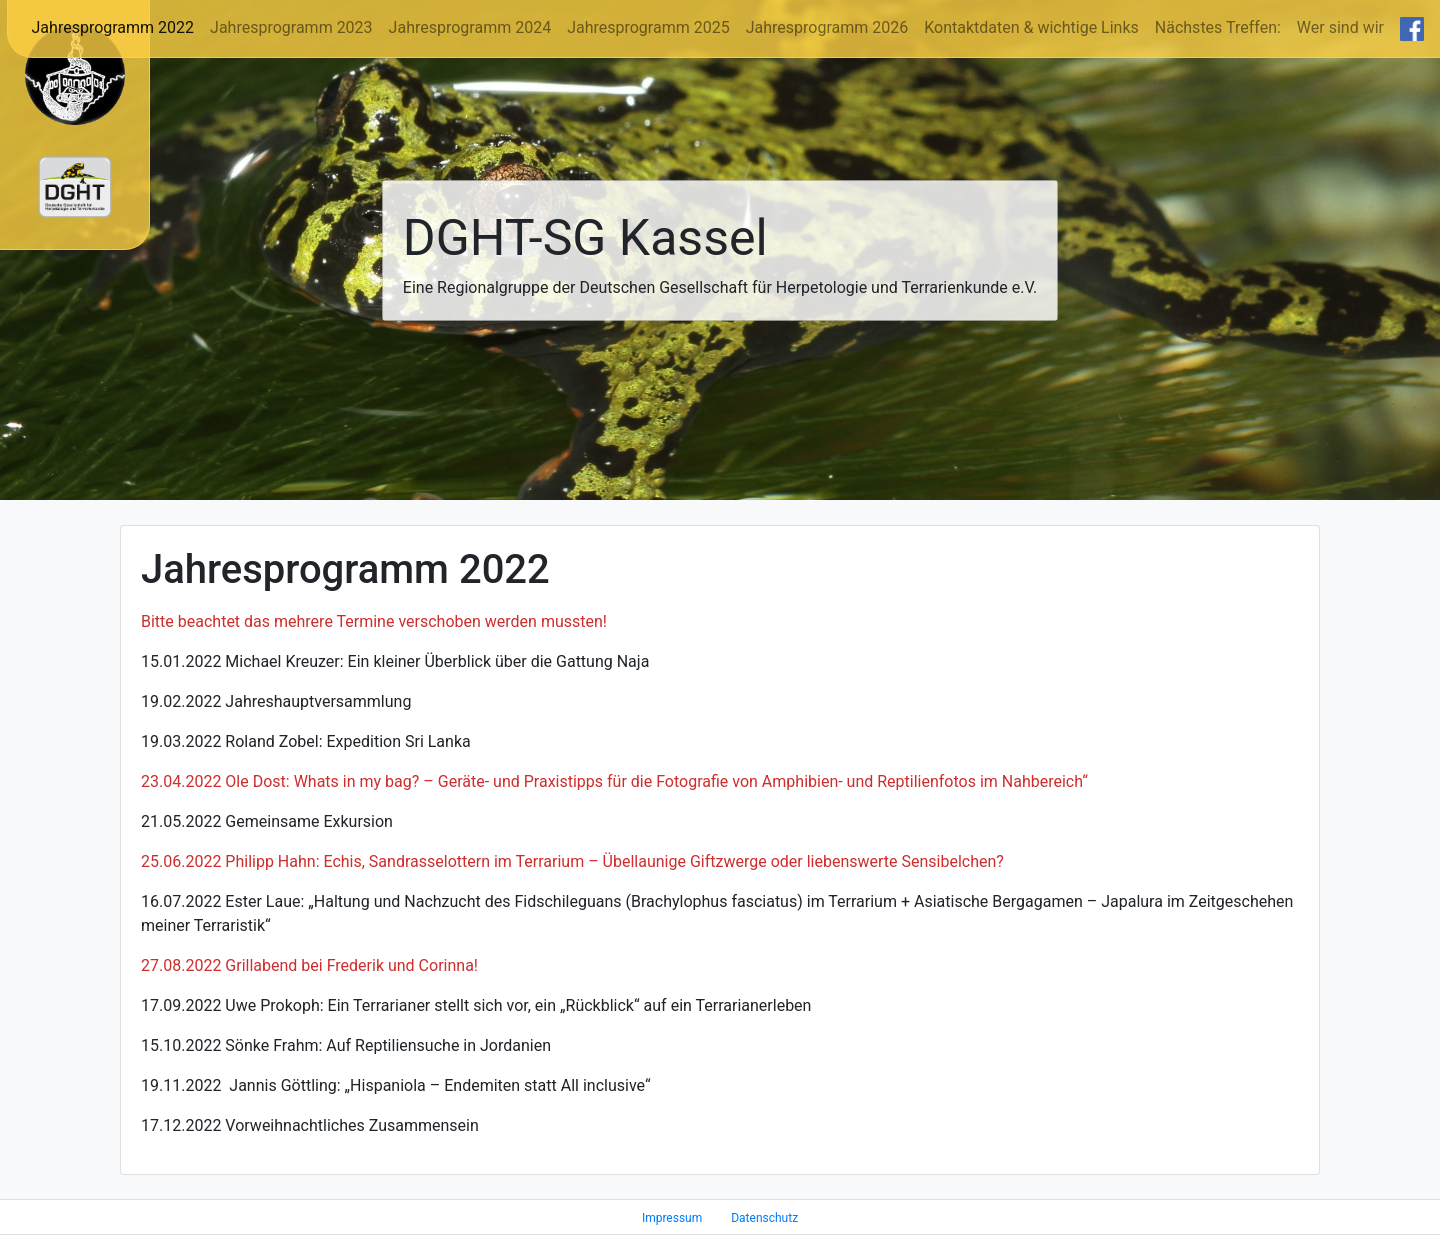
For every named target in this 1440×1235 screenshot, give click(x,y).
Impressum (672, 1218)
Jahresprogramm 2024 (470, 27)
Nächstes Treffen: (1218, 27)
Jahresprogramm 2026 (827, 27)
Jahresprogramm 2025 (648, 27)
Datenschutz (764, 1218)
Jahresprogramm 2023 (291, 27)
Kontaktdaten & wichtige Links (1031, 27)
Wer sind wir (1340, 27)
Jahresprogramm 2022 (113, 27)
